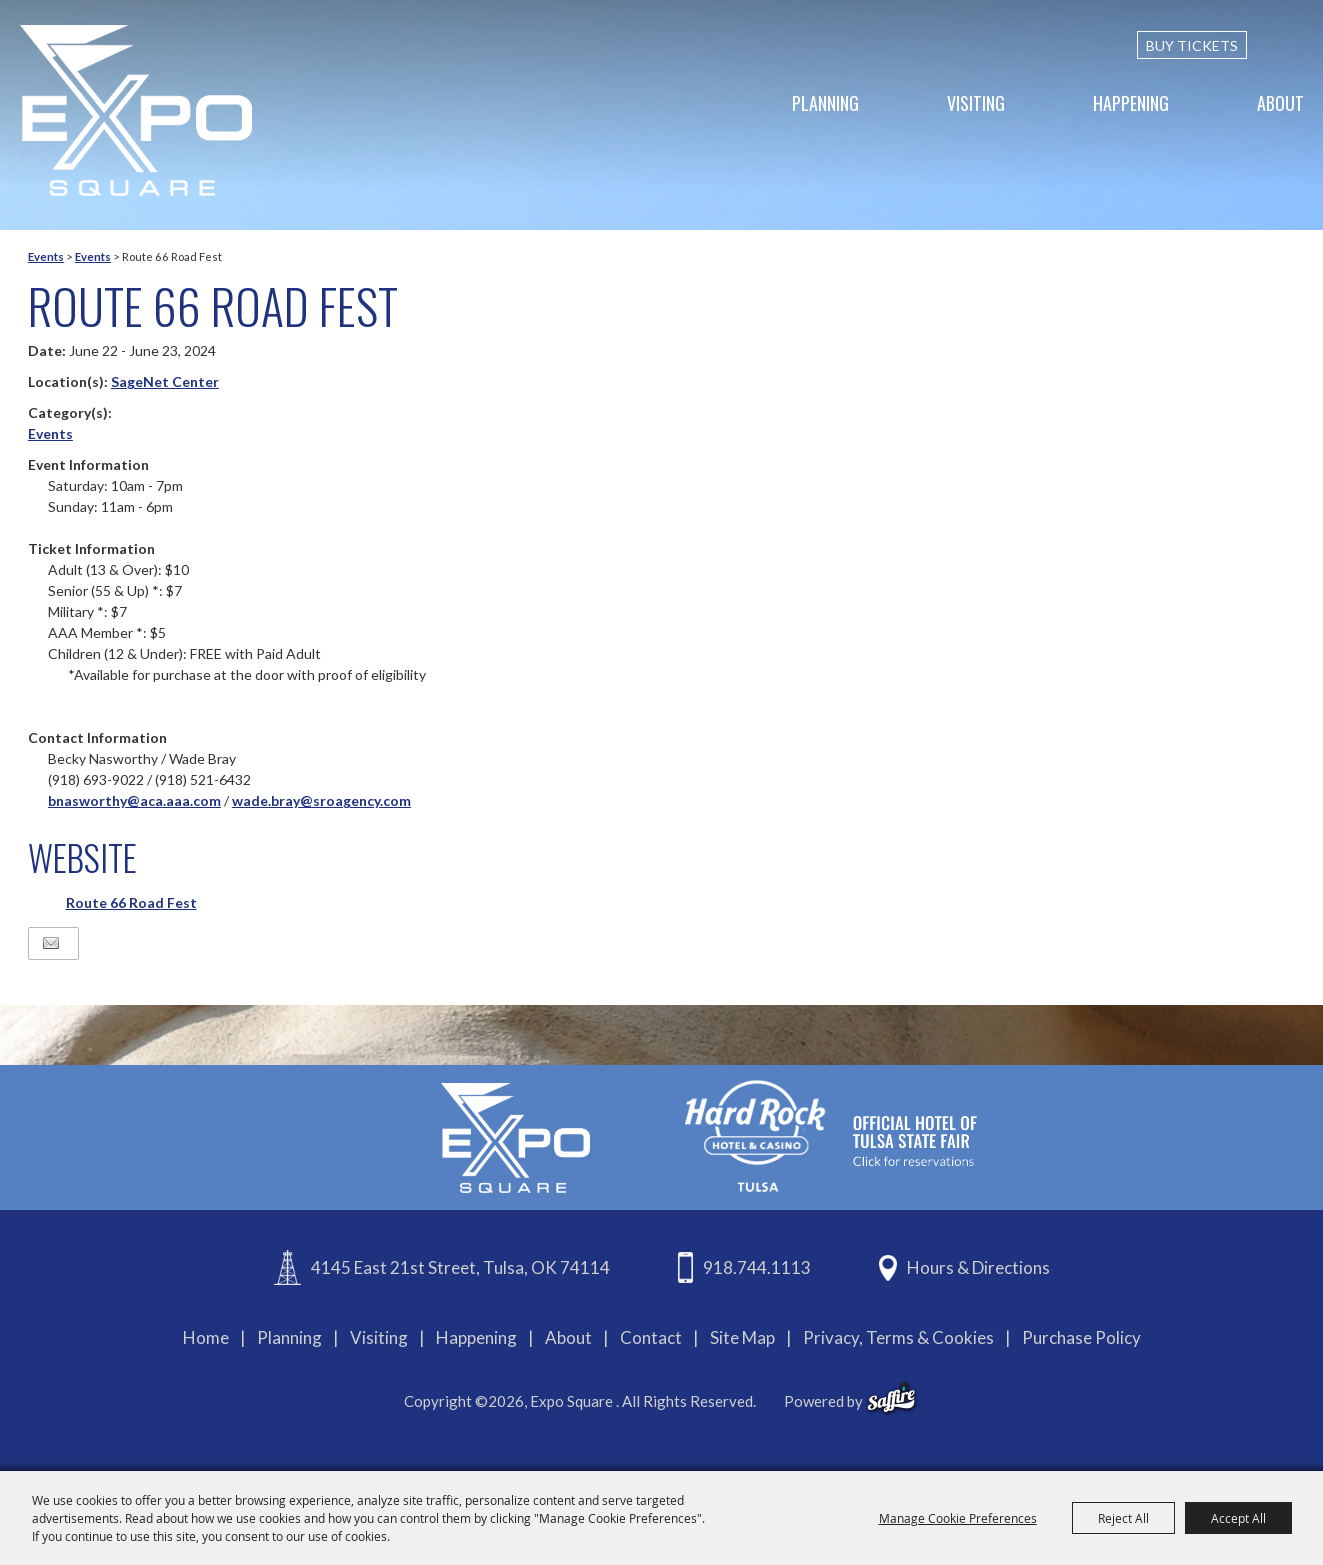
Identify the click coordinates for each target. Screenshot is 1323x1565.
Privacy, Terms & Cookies (898, 1337)
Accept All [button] (1238, 1518)
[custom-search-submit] (1295, 45)
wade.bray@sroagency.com (321, 800)
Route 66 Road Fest (131, 902)
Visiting (976, 103)
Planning (825, 103)
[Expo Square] (136, 110)
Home (206, 1337)
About (1280, 103)
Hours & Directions (978, 1267)
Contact (651, 1337)
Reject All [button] (1123, 1518)
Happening (1131, 103)
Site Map (742, 1337)
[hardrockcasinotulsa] (831, 1135)
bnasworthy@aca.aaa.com (134, 800)
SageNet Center (165, 381)
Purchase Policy (1081, 1337)
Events (46, 256)
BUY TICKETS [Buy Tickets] (1192, 45)
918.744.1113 (757, 1267)
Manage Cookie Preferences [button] (958, 1518)
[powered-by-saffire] (891, 1398)
